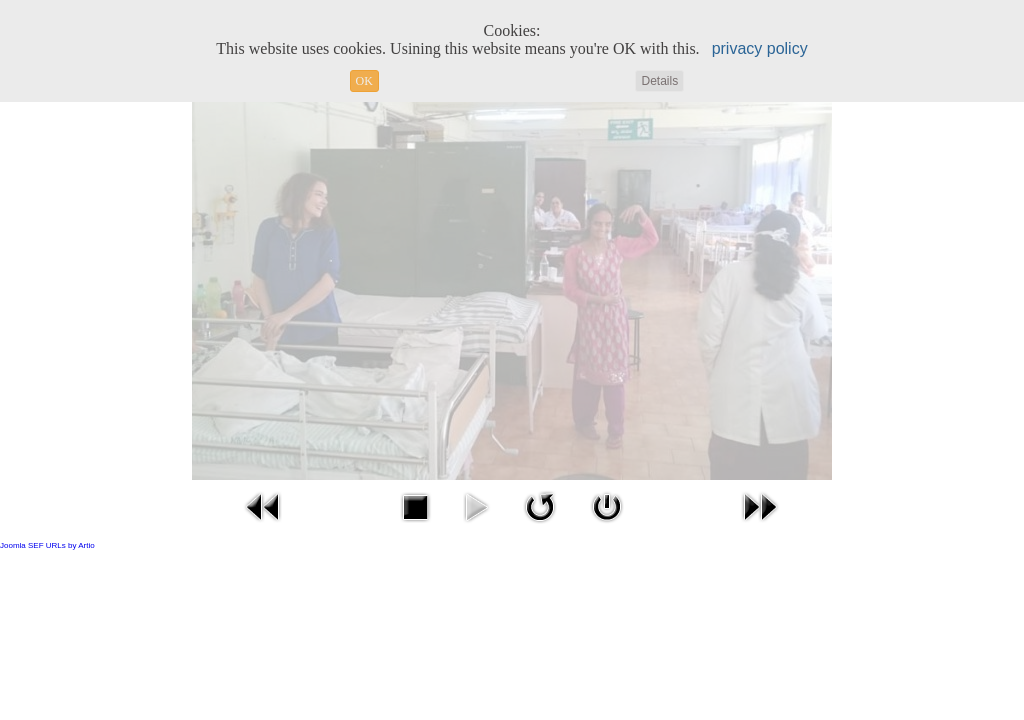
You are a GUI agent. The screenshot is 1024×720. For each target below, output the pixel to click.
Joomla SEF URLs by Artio (47, 545)
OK (364, 81)
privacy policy (760, 48)
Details (659, 81)
